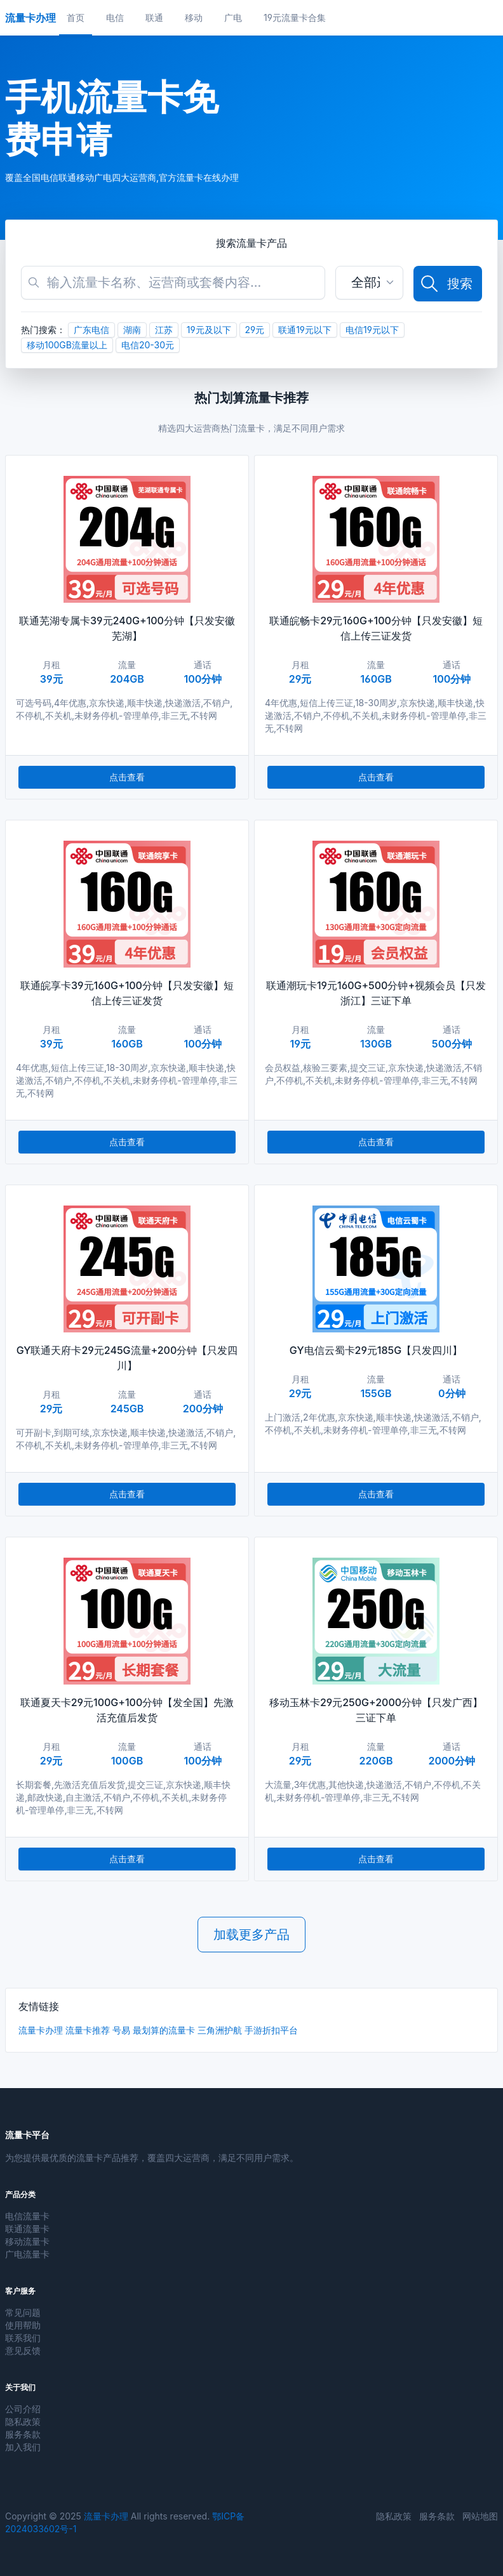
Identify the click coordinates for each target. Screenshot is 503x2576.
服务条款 (23, 2434)
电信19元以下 (372, 329)
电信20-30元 (147, 344)
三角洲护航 (220, 2030)
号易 (121, 2030)
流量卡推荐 (87, 2030)
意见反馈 (23, 2350)
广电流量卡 (27, 2254)
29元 (255, 329)
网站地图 (480, 2516)
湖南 (132, 329)
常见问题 (23, 2312)
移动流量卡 (27, 2241)
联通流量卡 (27, 2228)
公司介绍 (23, 2408)
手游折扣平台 (271, 2030)
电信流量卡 (27, 2216)
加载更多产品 (251, 1934)
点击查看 (127, 777)
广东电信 (91, 329)
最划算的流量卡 (164, 2030)
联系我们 (23, 2337)
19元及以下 (209, 329)
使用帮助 (23, 2325)
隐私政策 (23, 2421)
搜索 (446, 283)
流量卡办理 (40, 2030)
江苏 (164, 329)
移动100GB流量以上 (67, 344)
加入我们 (23, 2446)
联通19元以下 (305, 329)
